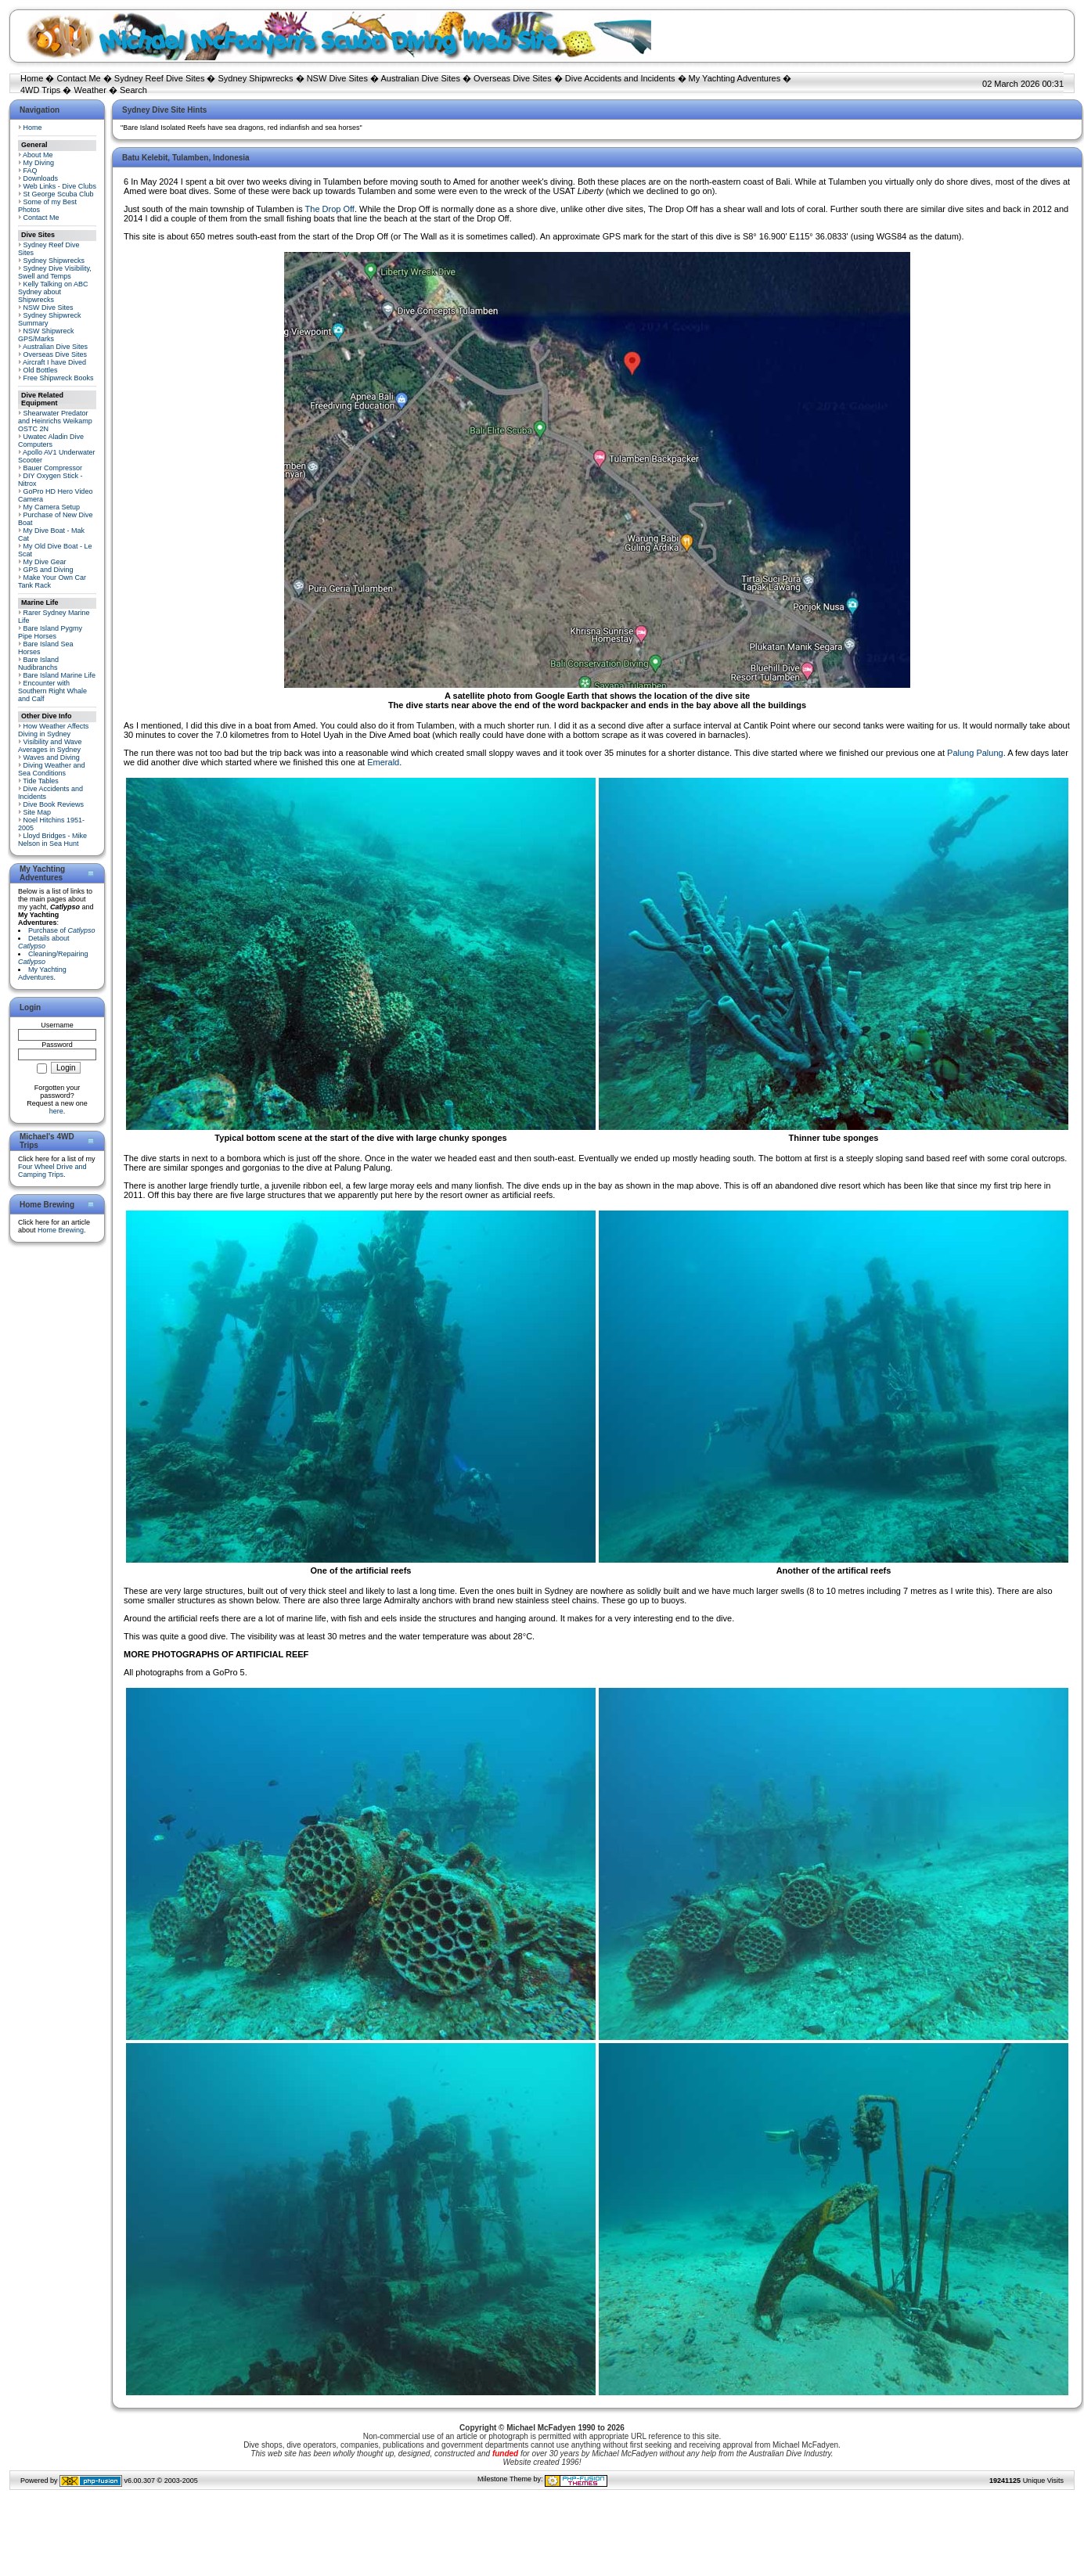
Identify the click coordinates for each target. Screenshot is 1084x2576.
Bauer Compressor (53, 468)
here (56, 1111)
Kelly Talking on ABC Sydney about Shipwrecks (53, 292)
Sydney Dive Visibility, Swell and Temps (55, 272)
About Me (38, 155)
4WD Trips (40, 90)
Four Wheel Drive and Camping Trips (52, 1170)
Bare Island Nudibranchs (38, 663)
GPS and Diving (48, 570)
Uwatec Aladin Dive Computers (51, 440)
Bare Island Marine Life (59, 675)
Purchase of (61, 930)
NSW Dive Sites (337, 78)
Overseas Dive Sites (513, 78)
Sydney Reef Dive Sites (159, 78)
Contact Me (78, 78)
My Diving (39, 163)
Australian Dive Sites (420, 78)
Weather (90, 90)
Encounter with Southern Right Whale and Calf (52, 691)
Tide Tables (41, 781)
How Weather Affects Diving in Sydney (53, 730)
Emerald (383, 762)
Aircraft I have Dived (54, 362)
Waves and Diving (51, 757)
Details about (44, 942)
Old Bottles (40, 370)
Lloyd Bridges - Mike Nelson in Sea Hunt (52, 839)
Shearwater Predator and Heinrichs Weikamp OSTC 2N (55, 421)
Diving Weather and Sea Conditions (51, 769)
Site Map (37, 812)
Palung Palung (975, 752)
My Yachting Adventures (735, 78)
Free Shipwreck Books (58, 378)
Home (31, 78)
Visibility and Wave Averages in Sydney (50, 746)
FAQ (30, 170)
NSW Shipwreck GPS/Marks (46, 335)
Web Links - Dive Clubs (59, 186)
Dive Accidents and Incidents (620, 78)
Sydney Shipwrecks (256, 78)
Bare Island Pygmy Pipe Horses (50, 632)
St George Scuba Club (58, 194)
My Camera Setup (52, 507)
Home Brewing (61, 1230)
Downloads (41, 178)
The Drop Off (330, 209)
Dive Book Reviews (54, 804)
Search (133, 90)
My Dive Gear (45, 562)
